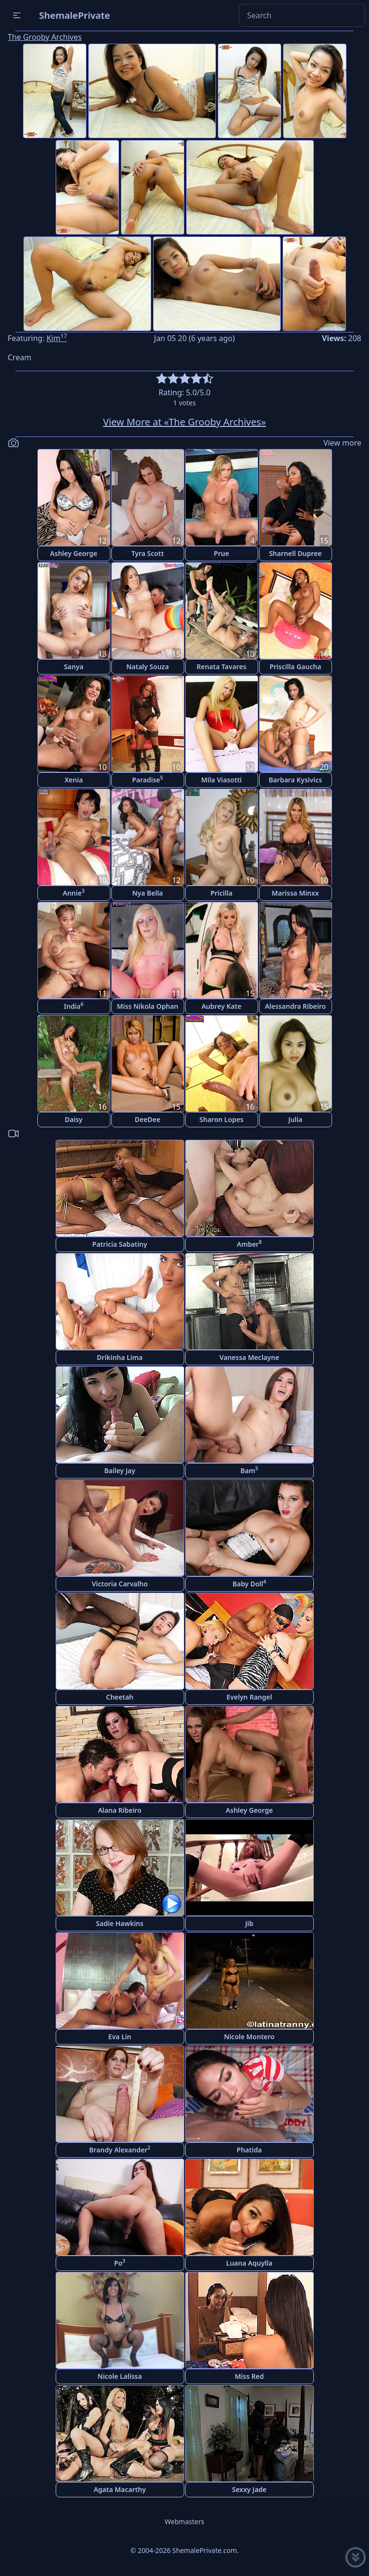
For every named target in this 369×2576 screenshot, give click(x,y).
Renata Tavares (222, 666)
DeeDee (147, 1119)
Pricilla (222, 893)
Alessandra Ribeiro (295, 1006)
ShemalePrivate (74, 15)
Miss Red (249, 2376)
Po (119, 2262)
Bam (249, 1470)
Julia (295, 1119)
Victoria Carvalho (120, 1583)
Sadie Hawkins (119, 1923)
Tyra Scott (147, 553)
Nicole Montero (249, 2036)
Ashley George (73, 553)
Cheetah (119, 1697)
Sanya (73, 666)
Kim (57, 338)
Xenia (73, 779)
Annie (73, 892)
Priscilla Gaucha (295, 666)
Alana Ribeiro (120, 1810)
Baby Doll (249, 1583)
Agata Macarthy (120, 2489)
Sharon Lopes (222, 1119)
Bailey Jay (119, 1470)
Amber (249, 1244)
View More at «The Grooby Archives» (184, 421)
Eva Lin (119, 2036)
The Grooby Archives (45, 37)
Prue (221, 553)
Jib (249, 1923)
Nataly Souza (147, 666)
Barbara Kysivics (295, 779)
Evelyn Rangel (249, 1697)
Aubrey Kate (221, 1006)
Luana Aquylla (249, 2263)
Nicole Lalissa (119, 2376)
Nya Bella (147, 893)
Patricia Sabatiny (119, 1244)
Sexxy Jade (249, 2489)
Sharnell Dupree (295, 553)
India (73, 1006)
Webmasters (184, 2521)
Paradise (147, 779)
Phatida (249, 2149)
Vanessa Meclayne (249, 1357)
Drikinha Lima (120, 1357)
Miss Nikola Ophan (148, 1006)
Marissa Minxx (295, 893)
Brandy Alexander (120, 2149)
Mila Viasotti (221, 779)
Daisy (74, 1119)
